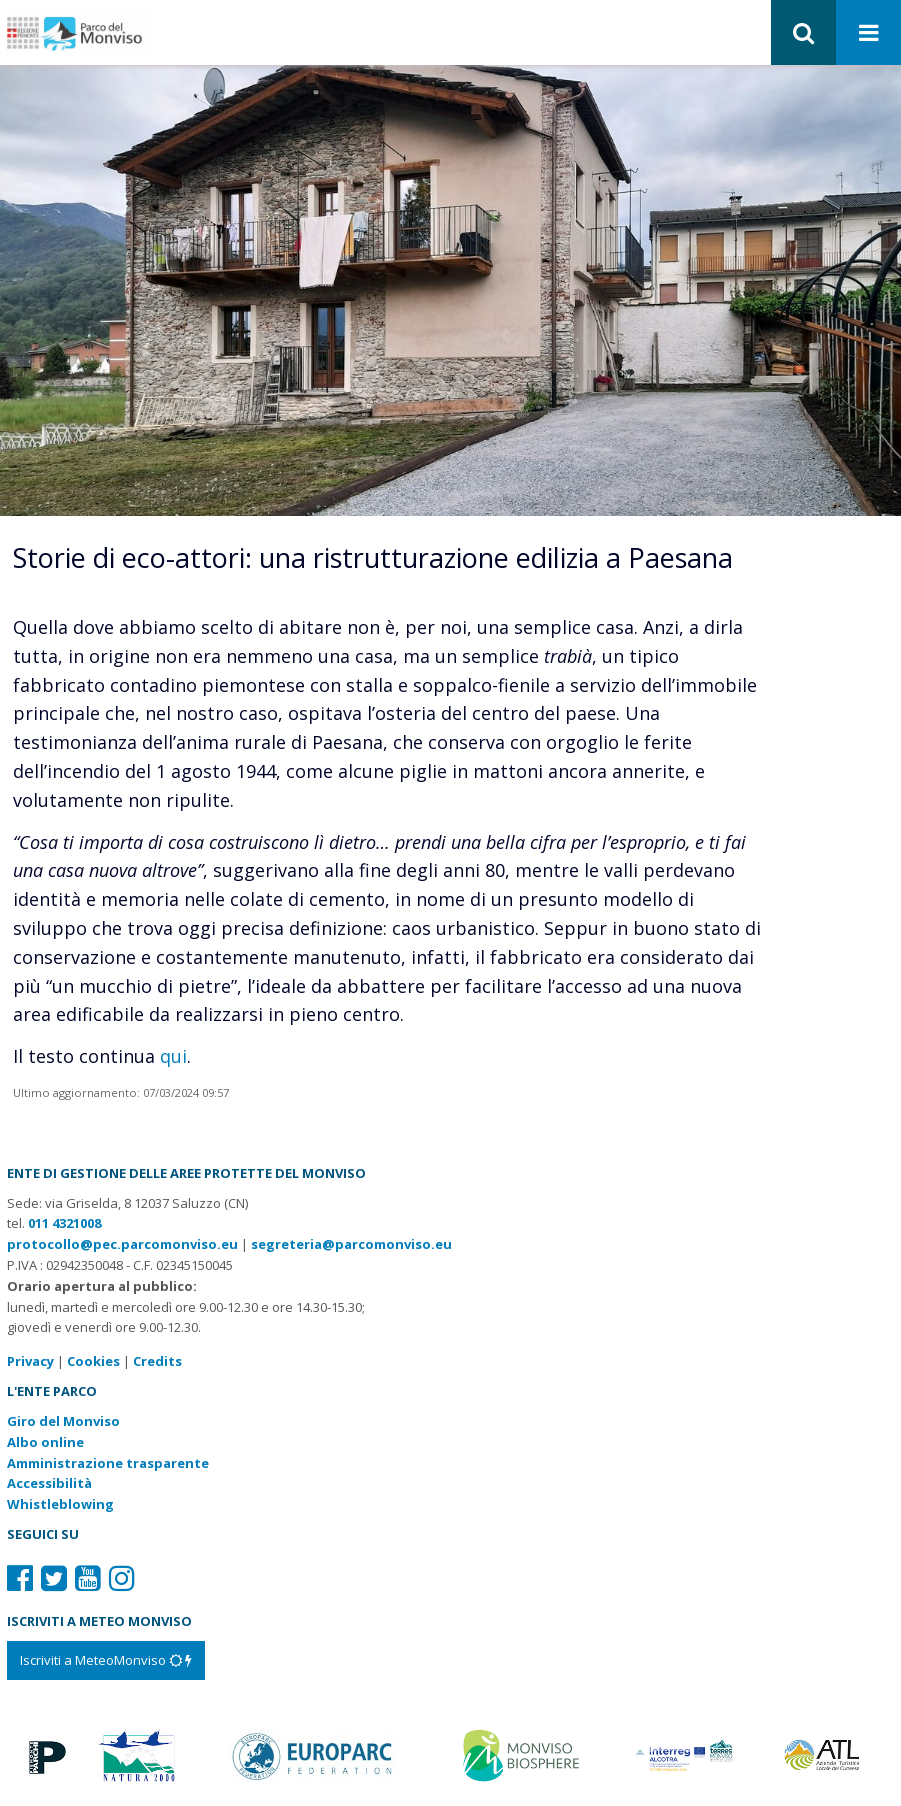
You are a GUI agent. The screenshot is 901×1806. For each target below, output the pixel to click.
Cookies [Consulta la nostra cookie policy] (93, 1361)
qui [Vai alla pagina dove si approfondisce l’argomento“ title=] (173, 1056)
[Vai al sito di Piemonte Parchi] (44, 1754)
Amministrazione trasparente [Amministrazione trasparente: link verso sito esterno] (108, 1463)
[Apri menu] (869, 33)
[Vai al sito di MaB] (523, 1754)
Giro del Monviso (63, 1421)
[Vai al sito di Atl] (827, 1754)
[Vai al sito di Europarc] (313, 1754)
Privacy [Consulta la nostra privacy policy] (30, 1361)
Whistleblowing (60, 1504)
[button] (803, 32)
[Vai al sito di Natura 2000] (137, 1754)
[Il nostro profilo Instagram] (122, 1577)
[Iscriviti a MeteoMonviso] (106, 1660)
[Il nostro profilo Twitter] (54, 1577)
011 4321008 (64, 1223)
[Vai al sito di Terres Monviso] (686, 1754)
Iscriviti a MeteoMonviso (106, 1660)
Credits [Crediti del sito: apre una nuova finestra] (157, 1361)
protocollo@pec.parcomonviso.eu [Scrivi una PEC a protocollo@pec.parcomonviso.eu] (122, 1244)
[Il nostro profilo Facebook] (20, 1577)
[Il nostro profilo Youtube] (88, 1577)
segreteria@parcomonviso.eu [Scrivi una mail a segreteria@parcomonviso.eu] (351, 1244)
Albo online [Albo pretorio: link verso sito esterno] (45, 1442)
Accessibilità (49, 1483)
